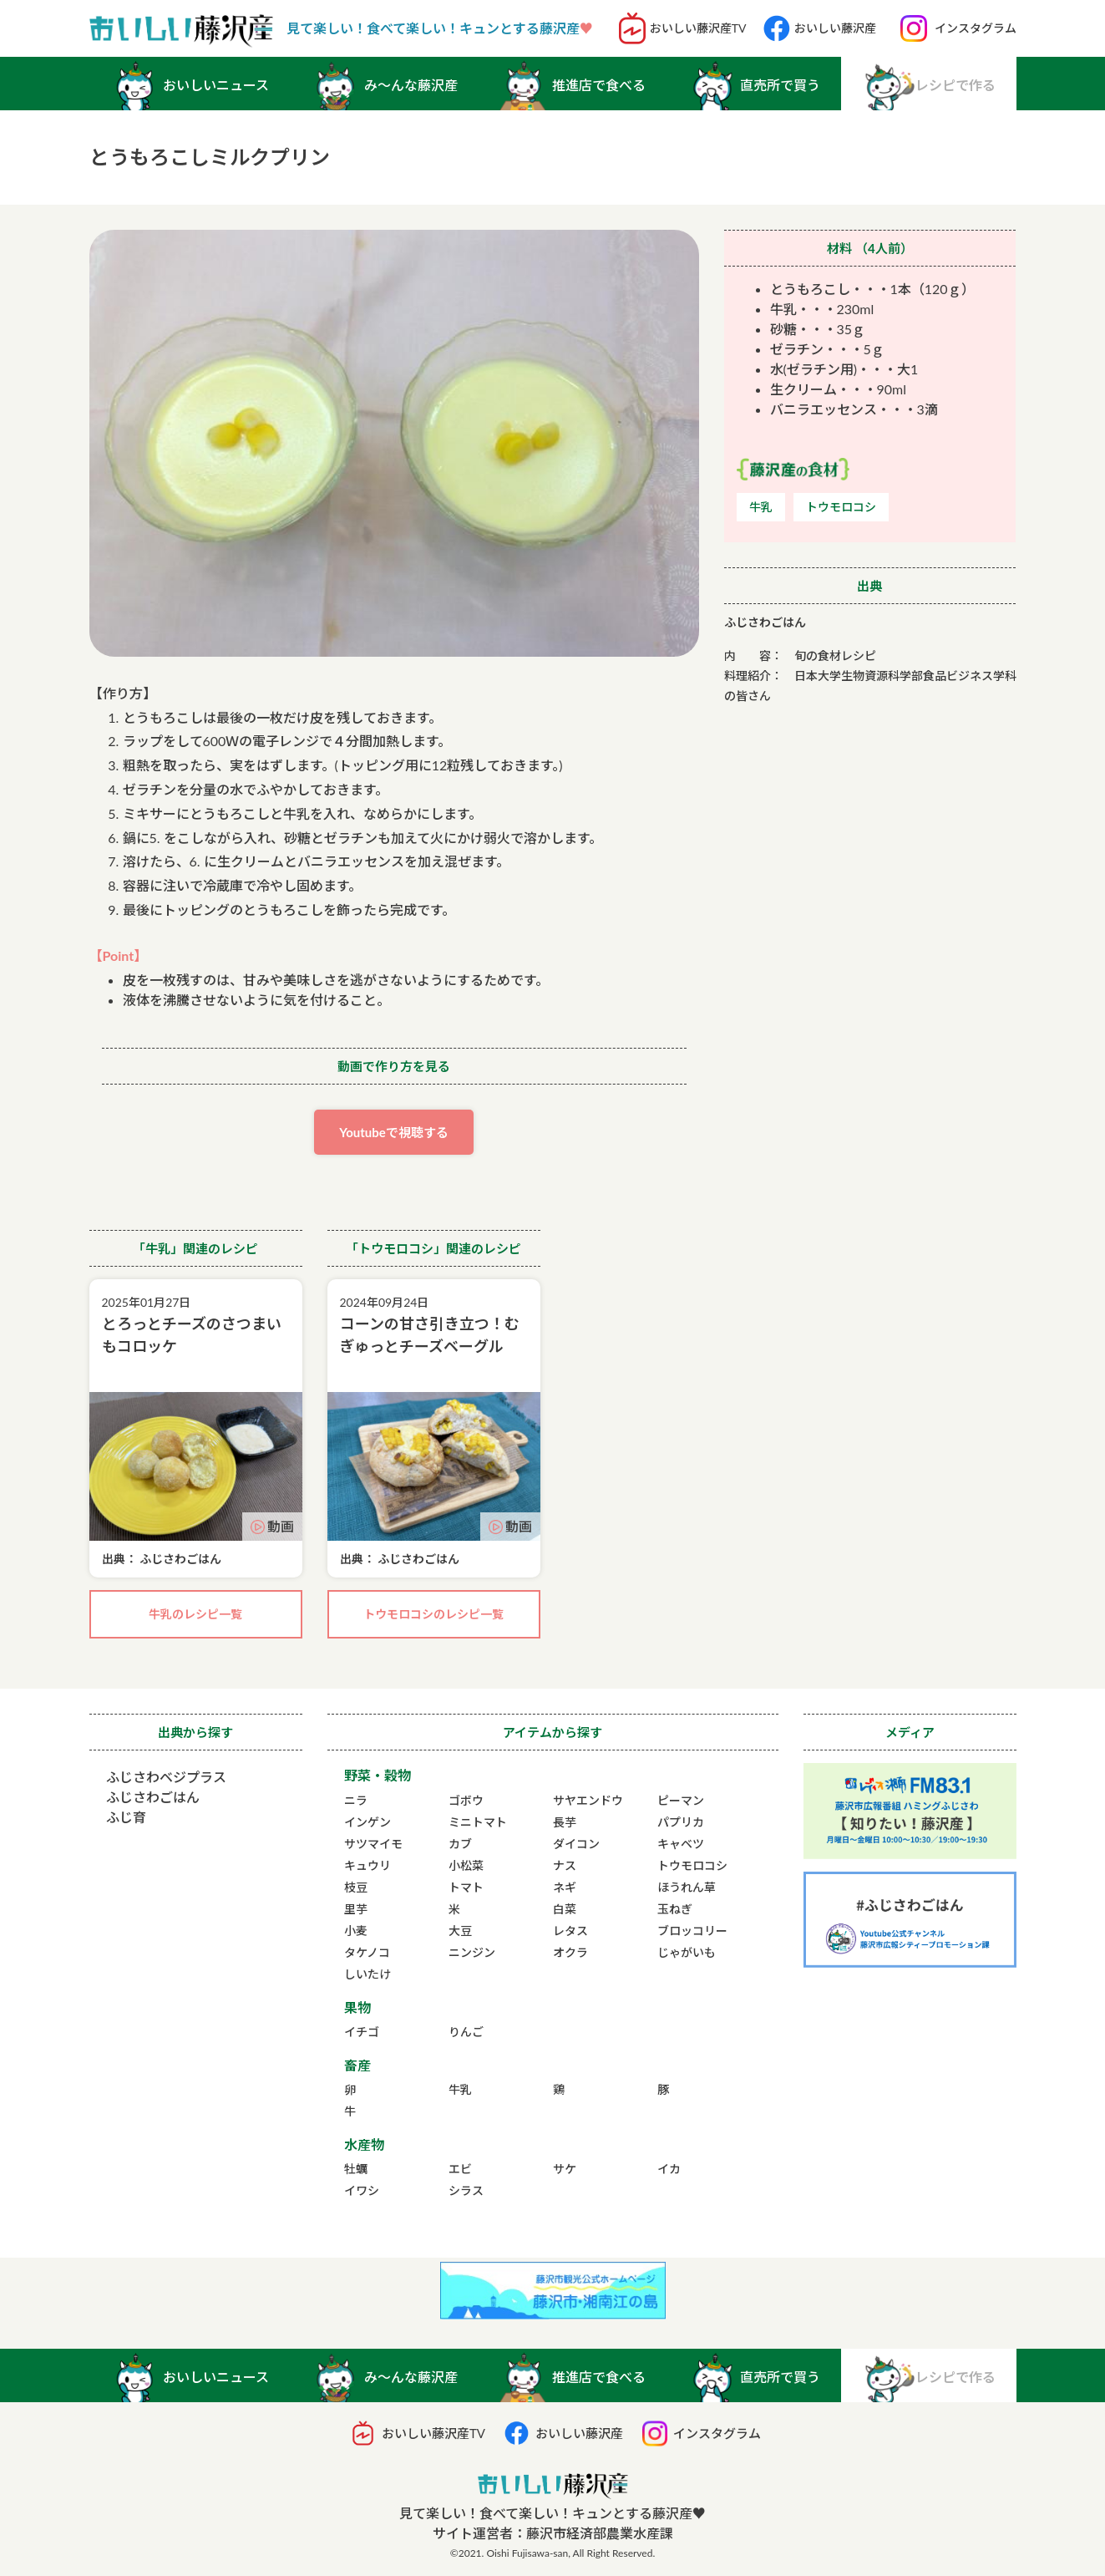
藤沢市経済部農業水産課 (599, 2533)
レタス (570, 1930)
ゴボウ (466, 1800)
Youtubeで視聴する (394, 1132)
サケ (564, 2169)
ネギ (564, 1887)
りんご (466, 2032)
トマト (466, 1887)
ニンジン (472, 1952)
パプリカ (680, 1822)
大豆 (460, 1930)
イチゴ (361, 2032)
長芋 (564, 1822)
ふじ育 (126, 1817)
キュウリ (367, 1865)
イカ (669, 2169)
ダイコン (576, 1844)
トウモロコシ (692, 1865)
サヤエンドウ (588, 1800)
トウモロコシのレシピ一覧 (433, 1614)
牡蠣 (355, 2169)
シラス (466, 2190)
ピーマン (680, 1800)
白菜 (564, 1909)
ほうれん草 (686, 1887)
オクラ (570, 1952)
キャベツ (680, 1844)
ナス (564, 1865)
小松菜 (466, 1865)
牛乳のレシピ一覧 (195, 1614)
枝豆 (355, 1887)
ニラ (355, 1800)
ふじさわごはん (153, 1797)
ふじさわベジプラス (166, 1777)
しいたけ (367, 1974)
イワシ (361, 2190)
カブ (460, 1844)
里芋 (355, 1909)
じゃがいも (686, 1952)
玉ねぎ (674, 1909)
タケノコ (367, 1952)
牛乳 (460, 2089)
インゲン (367, 1822)
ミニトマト (478, 1822)
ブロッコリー (692, 1930)
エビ (460, 2169)
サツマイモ (373, 1844)
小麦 (355, 1930)
